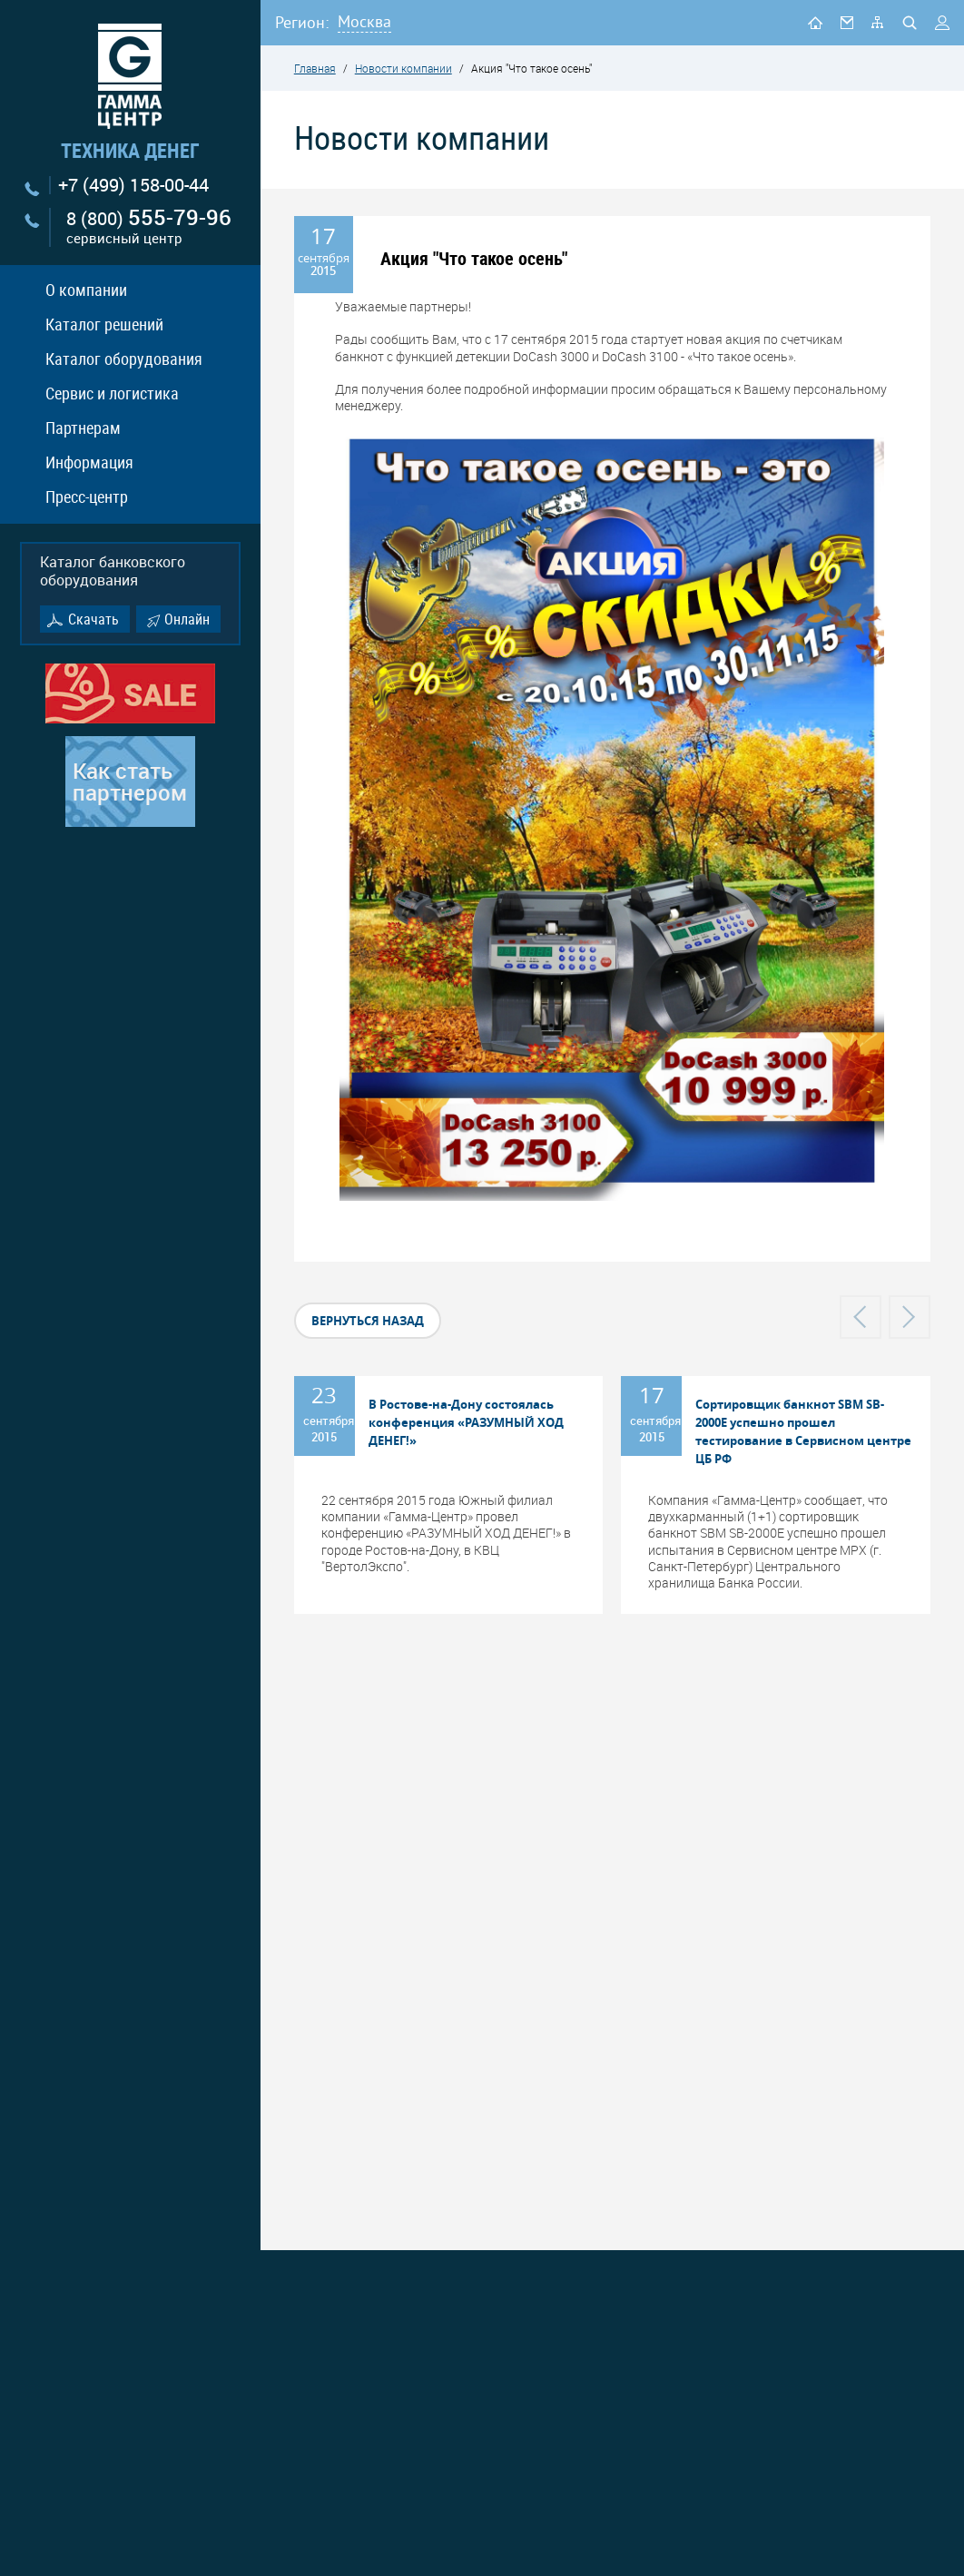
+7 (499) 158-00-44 (133, 185)
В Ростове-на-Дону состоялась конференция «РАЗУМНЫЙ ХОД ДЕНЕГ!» (466, 1422)
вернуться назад (367, 1321)
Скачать (93, 619)
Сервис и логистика (112, 393)
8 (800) (148, 227)
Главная (315, 68)
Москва (364, 21)
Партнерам (83, 427)
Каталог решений (104, 324)
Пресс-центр (86, 496)
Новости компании (403, 68)
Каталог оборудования (123, 358)
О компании (86, 289)
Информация (89, 462)
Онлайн (187, 619)
